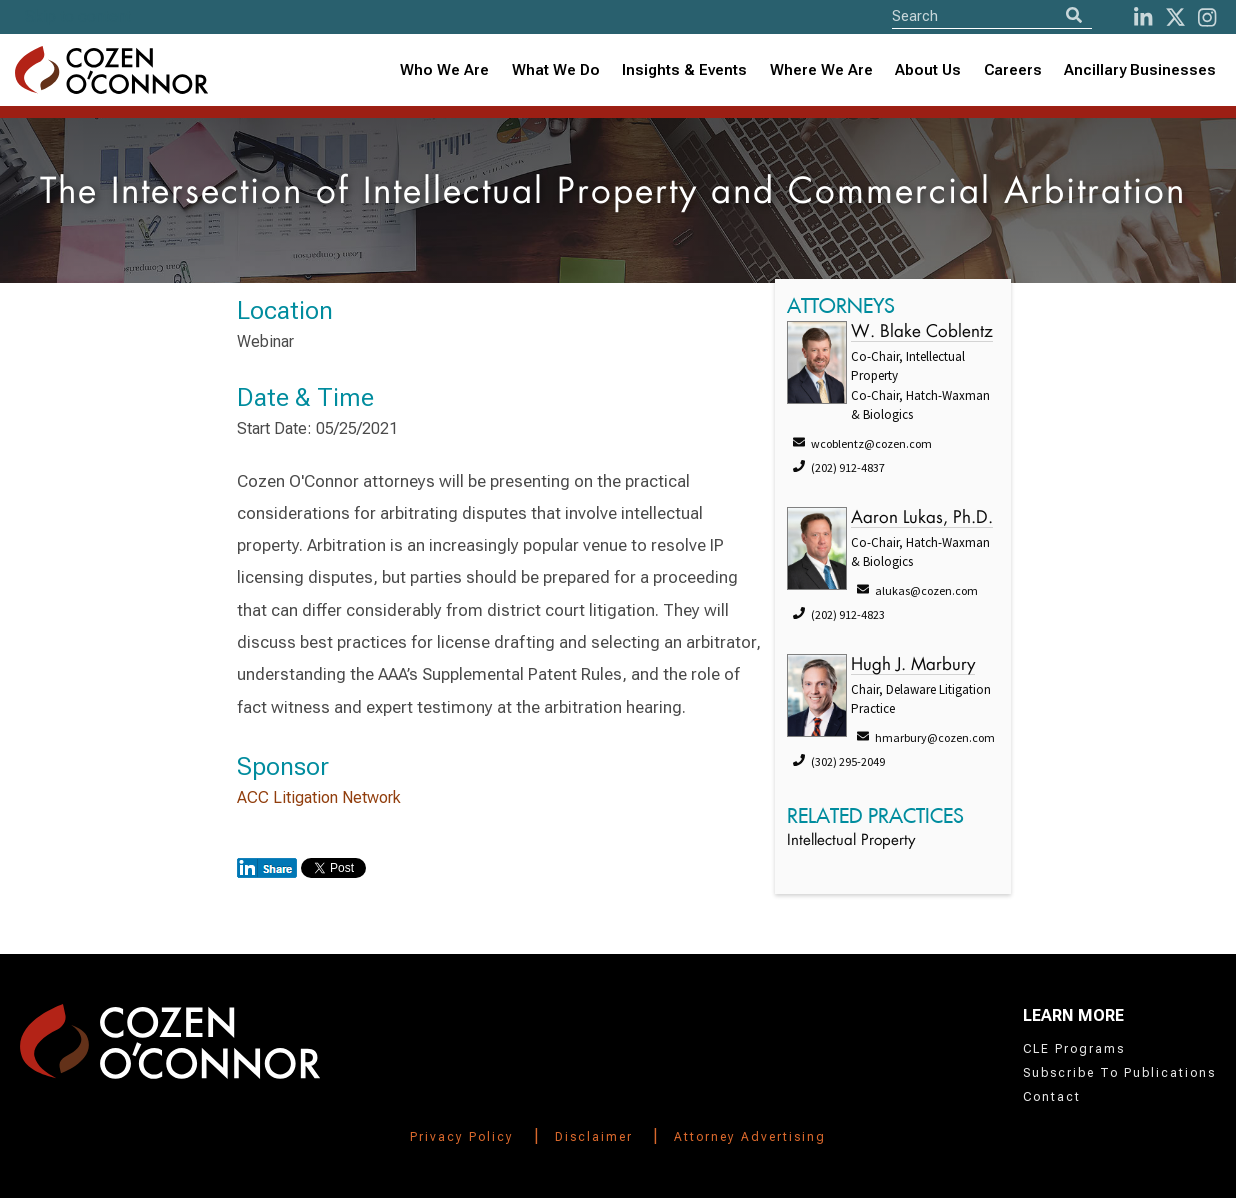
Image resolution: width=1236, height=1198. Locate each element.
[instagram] (1207, 17)
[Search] (1074, 15)
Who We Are (444, 70)
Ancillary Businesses (1140, 70)
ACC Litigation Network (319, 797)
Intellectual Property (851, 841)
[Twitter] (1175, 17)
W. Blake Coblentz (922, 332)
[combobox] (685, 70)
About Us (928, 70)
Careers (1013, 70)
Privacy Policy (462, 1137)
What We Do (556, 70)
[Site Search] (992, 15)
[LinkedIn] (1143, 17)
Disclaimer (594, 1137)
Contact (1052, 1097)
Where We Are (821, 70)
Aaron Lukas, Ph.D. (922, 518)
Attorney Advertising (750, 1137)
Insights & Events (684, 70)
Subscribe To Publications (1119, 1073)
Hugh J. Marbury (913, 665)
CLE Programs (1074, 1049)
